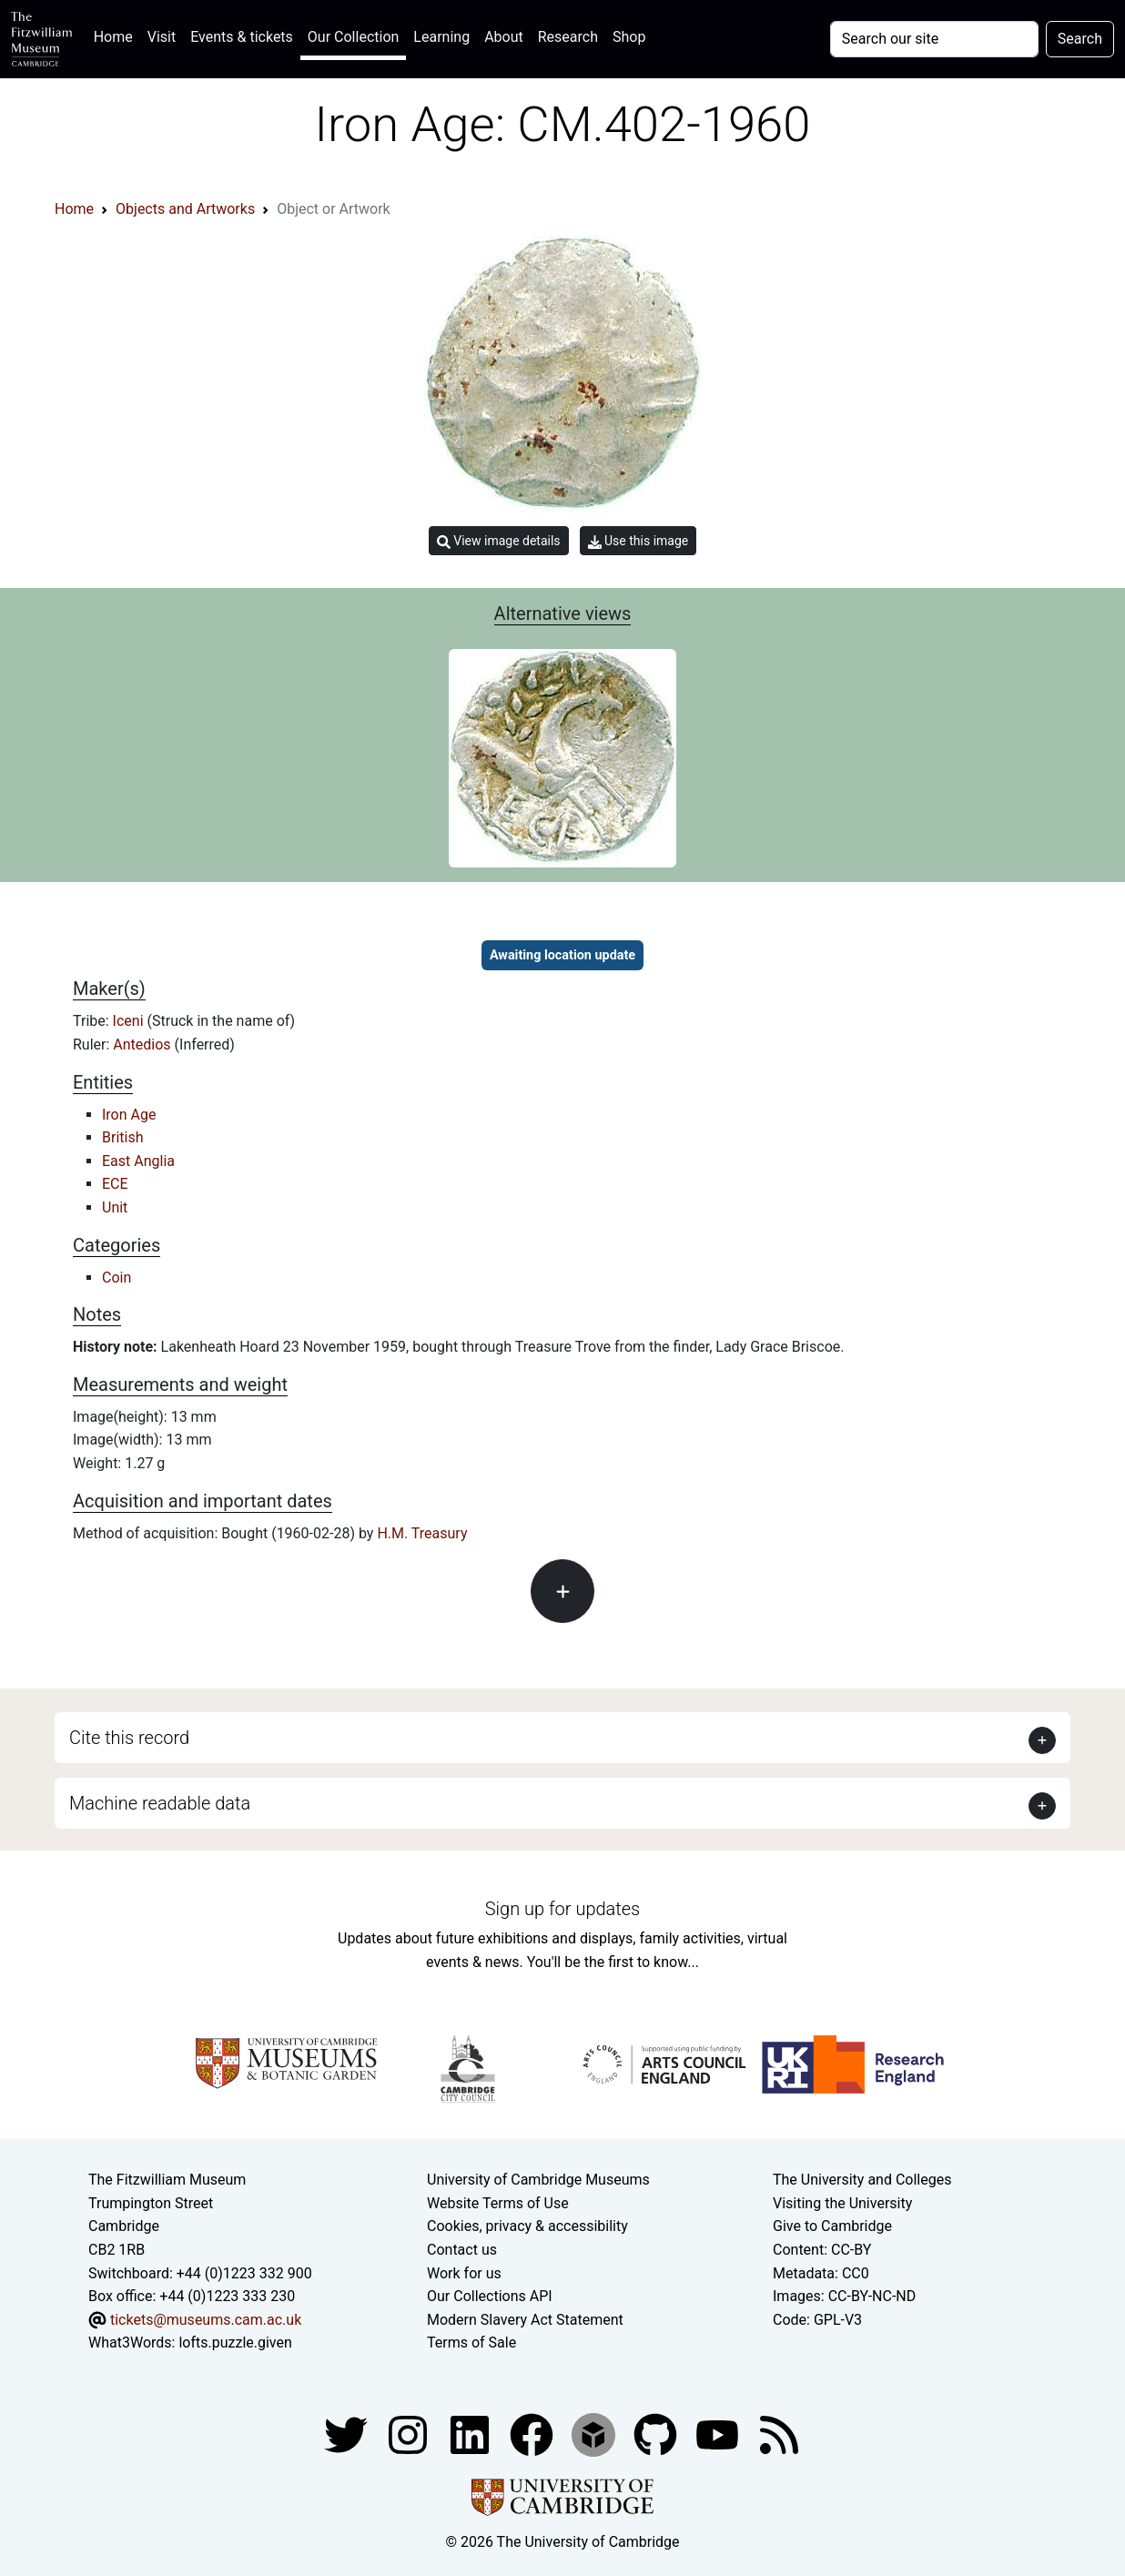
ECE (115, 1183)
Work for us (464, 2273)
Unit (114, 1207)
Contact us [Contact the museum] (462, 2249)
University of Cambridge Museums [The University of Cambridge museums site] (538, 2179)
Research (568, 37)
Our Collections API (489, 2296)
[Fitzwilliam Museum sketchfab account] (595, 2433)
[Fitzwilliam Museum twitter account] (348, 2433)
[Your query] (934, 39)
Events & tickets (241, 37)
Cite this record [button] (129, 1738)
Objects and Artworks (185, 209)
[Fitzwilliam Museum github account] (657, 2433)
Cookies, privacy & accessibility (527, 2226)
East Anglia (138, 1161)
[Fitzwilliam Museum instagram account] (410, 2433)
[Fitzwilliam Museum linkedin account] (533, 2433)
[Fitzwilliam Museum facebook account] (471, 2433)
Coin (116, 1277)
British (122, 1137)
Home (117, 35)
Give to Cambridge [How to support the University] (832, 2226)
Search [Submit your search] (1080, 38)
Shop (629, 37)
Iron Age (129, 1114)
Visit (161, 37)
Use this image (638, 541)
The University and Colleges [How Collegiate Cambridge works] (862, 2179)
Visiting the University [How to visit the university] (842, 2203)
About (503, 37)
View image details (499, 541)
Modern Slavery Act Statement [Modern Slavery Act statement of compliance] (525, 2319)
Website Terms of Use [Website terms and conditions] (498, 2203)
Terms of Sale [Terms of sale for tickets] (471, 2342)
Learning (441, 37)
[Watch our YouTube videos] (719, 2433)
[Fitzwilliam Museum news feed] (779, 2433)
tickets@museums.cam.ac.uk (205, 2319)
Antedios (143, 1044)
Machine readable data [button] (159, 1803)
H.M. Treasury (422, 1533)
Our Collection (353, 37)
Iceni (130, 1020)
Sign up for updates (562, 1909)
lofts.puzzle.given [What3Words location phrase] (234, 2342)
